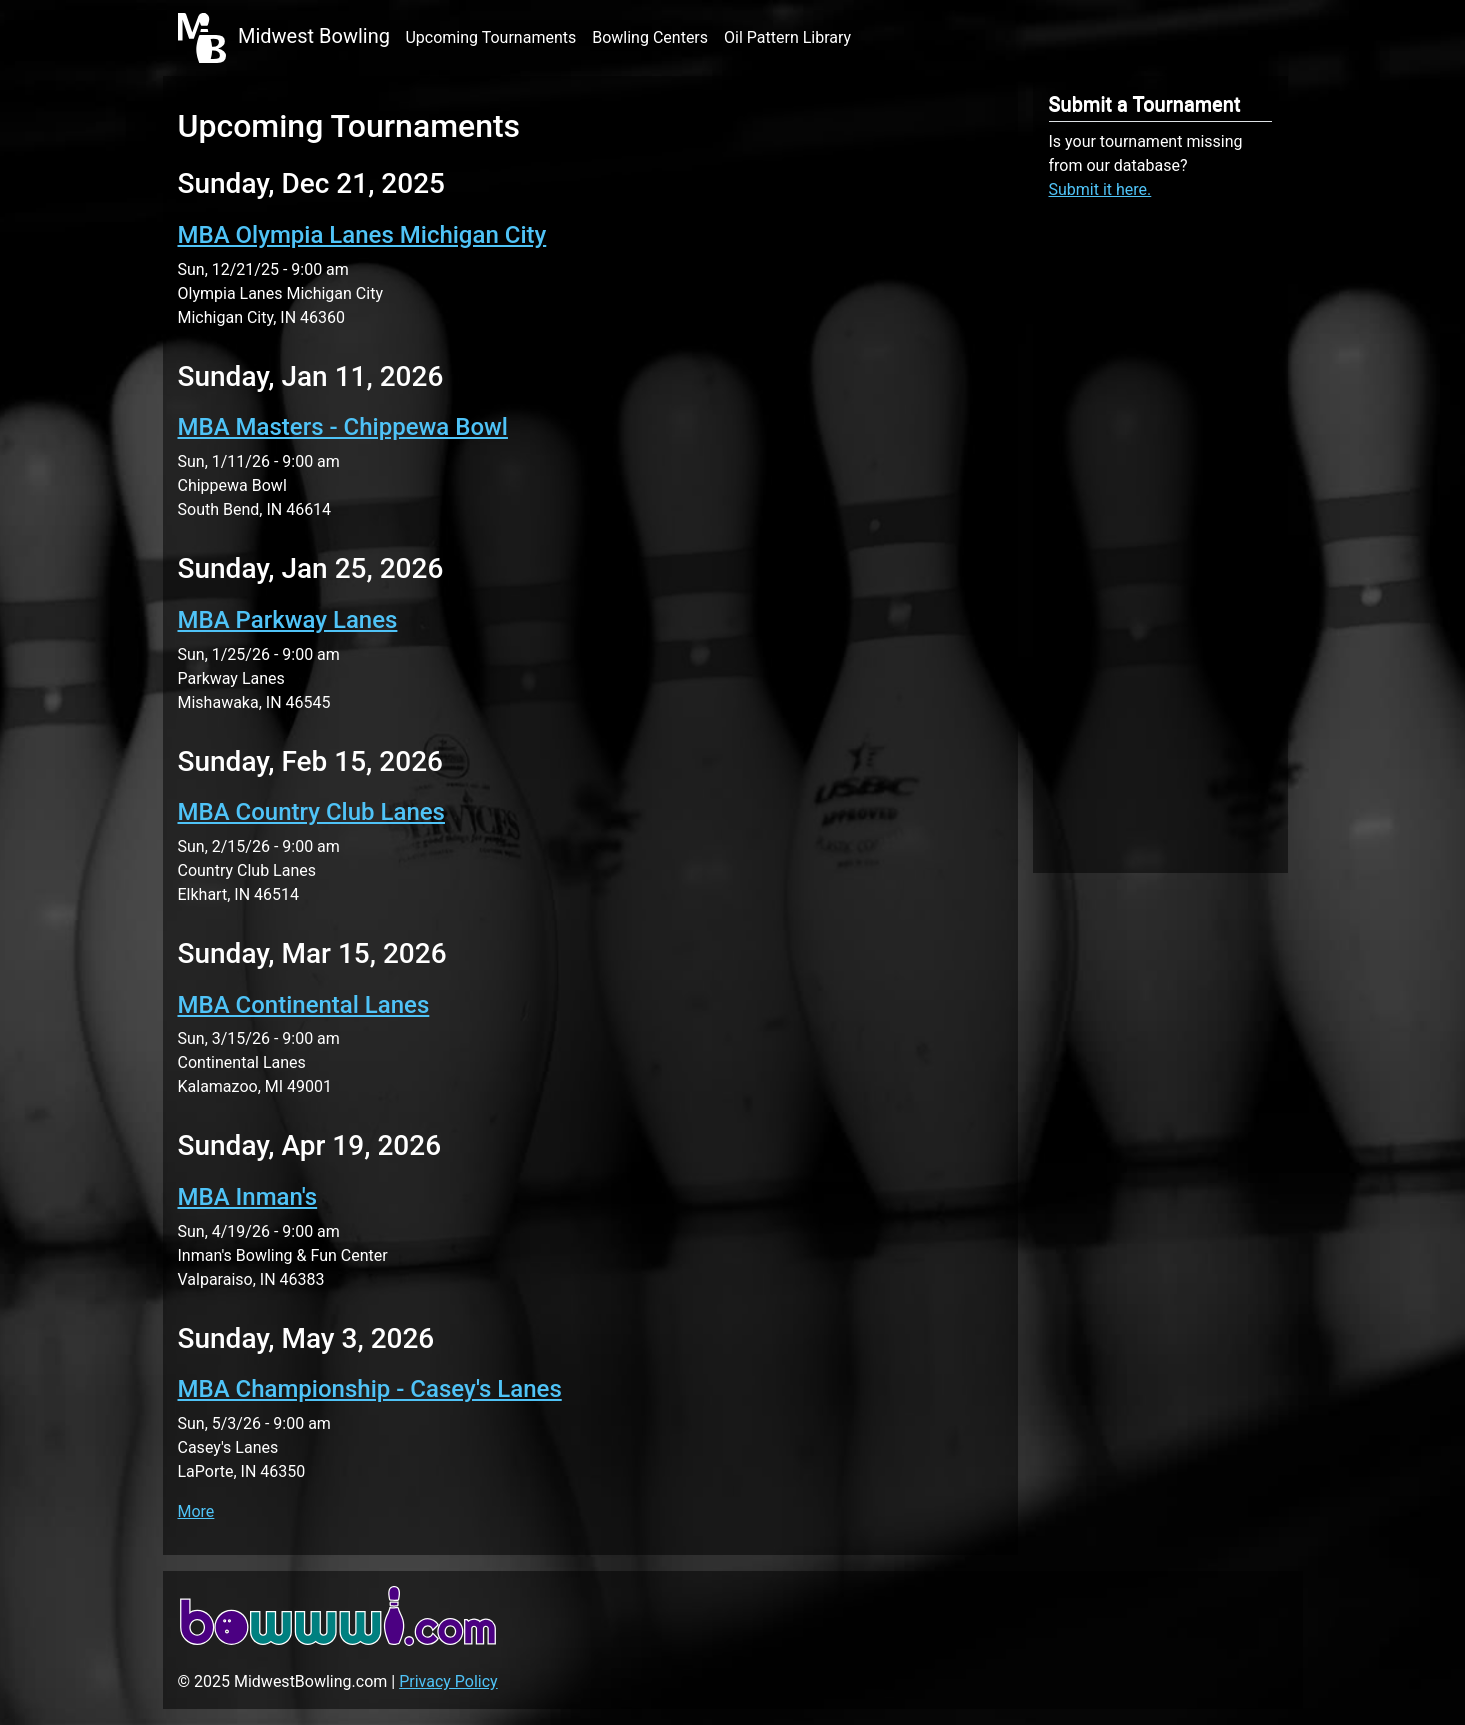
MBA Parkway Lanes (288, 620)
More (196, 1511)
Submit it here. (1100, 189)
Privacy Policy (448, 1681)
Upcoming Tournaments (490, 37)
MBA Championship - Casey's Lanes (370, 1389)
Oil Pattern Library (787, 37)
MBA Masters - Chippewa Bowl (343, 427)
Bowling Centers (650, 37)
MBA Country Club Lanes (311, 812)
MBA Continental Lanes (304, 1005)
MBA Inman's (248, 1197)
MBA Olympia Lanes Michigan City (362, 235)
